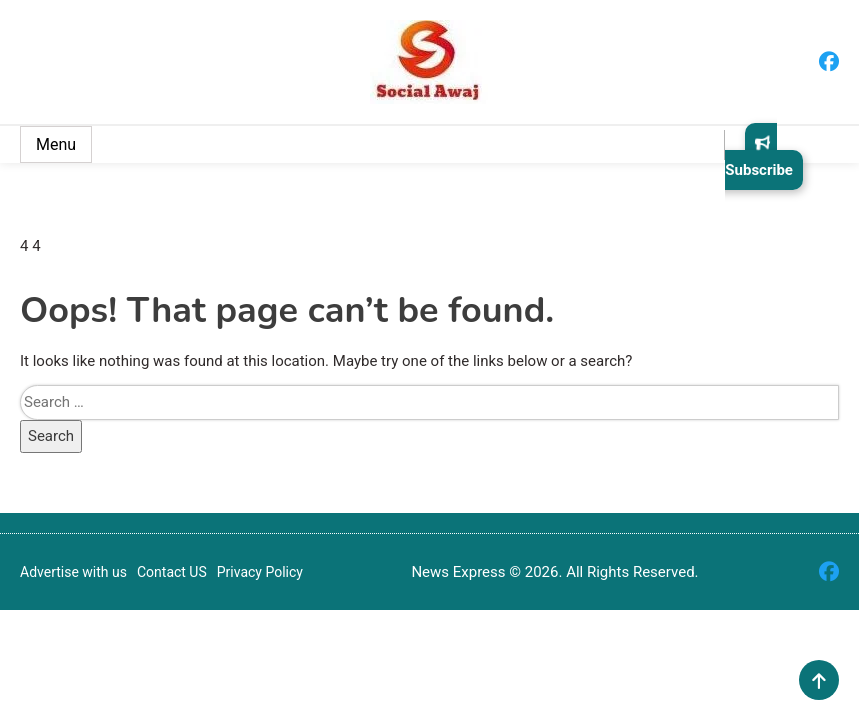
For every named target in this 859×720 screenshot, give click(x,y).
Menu (56, 144)
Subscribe (759, 156)
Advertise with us (73, 572)
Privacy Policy (260, 572)
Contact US (172, 572)
